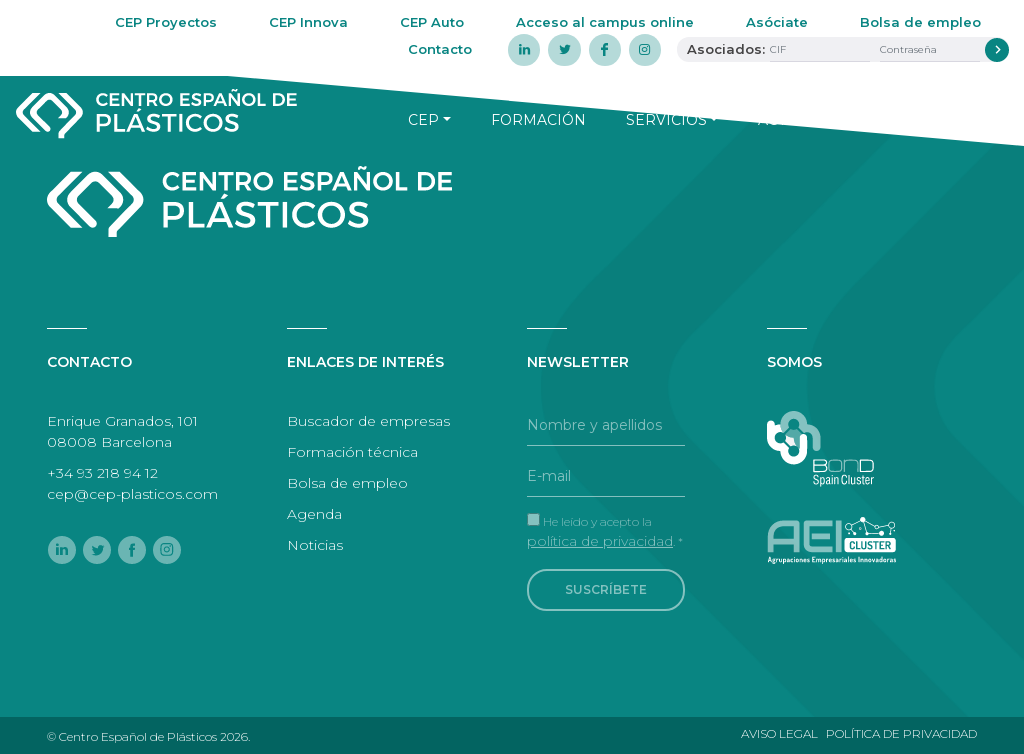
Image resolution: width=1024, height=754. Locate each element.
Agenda (939, 120)
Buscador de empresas (368, 421)
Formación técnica (352, 452)
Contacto (440, 49)
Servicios (666, 120)
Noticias (315, 545)
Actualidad (806, 120)
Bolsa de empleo (920, 22)
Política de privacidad (901, 733)
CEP (423, 120)
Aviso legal (779, 733)
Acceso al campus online (605, 22)
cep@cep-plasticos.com (132, 494)
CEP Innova (308, 22)
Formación (538, 120)
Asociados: (726, 49)
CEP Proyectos (166, 22)
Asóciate (777, 22)
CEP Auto (432, 22)
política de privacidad (600, 541)
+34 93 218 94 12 (102, 473)
